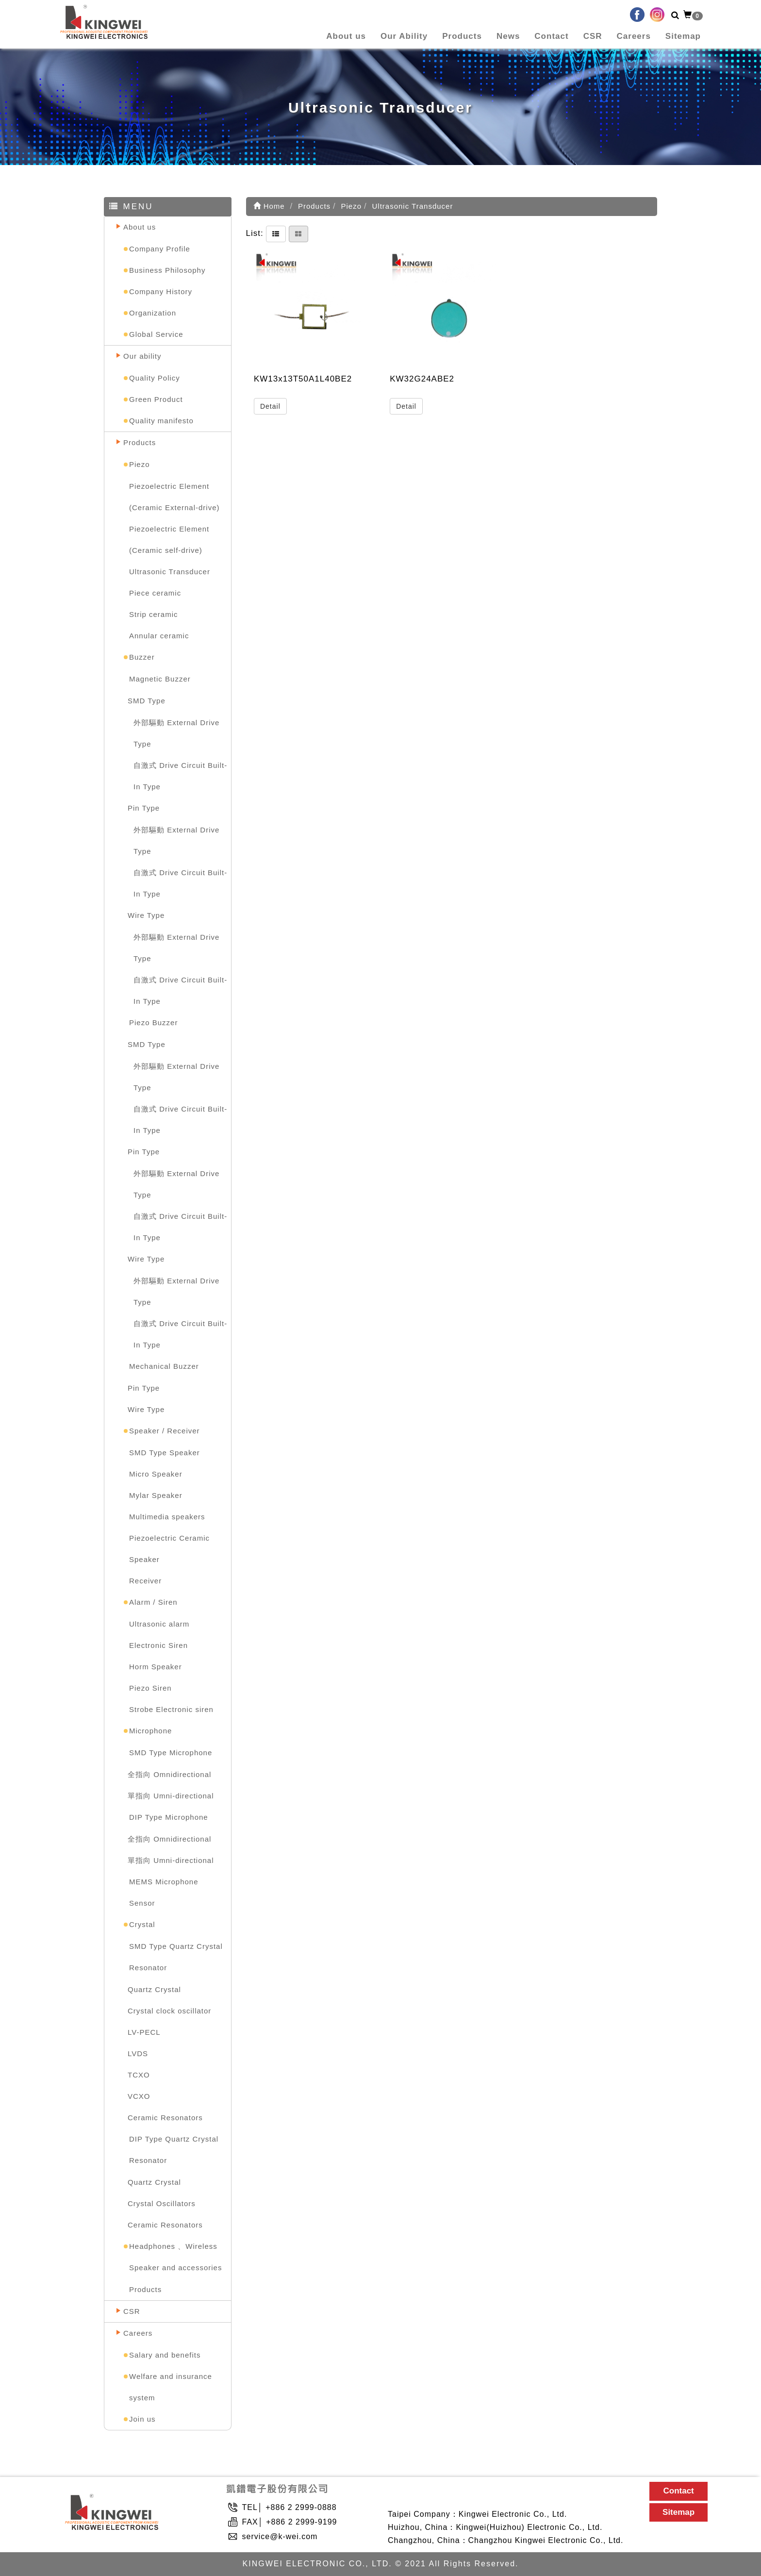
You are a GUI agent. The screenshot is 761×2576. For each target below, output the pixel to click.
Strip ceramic (153, 614)
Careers (634, 36)
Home (269, 206)
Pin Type (144, 808)
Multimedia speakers (167, 1516)
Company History (160, 291)
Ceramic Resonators (165, 2117)
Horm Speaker (155, 1666)
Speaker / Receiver (164, 1431)
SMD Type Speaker (164, 1452)
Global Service (156, 334)
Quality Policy (154, 378)
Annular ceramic (159, 636)
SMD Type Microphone (170, 1752)
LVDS (138, 2053)
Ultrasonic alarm (159, 1624)
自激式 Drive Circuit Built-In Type (180, 776)
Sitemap (683, 36)
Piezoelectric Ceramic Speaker (169, 1548)
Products (462, 36)
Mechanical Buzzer (164, 1366)
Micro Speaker (155, 1474)
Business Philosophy (167, 270)
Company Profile (159, 249)
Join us (142, 2419)
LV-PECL (144, 2032)
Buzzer (142, 657)
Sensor (142, 1903)
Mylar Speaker (155, 1495)
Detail (270, 406)
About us (346, 36)
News (508, 36)
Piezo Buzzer (153, 1022)
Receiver (145, 1581)
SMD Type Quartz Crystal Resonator (176, 1957)
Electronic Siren (158, 1645)
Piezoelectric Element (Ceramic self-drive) (169, 539)
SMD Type (146, 701)
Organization (152, 313)
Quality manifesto (161, 420)
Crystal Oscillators (162, 2203)
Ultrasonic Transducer (169, 571)
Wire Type (146, 915)
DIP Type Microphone (168, 1817)
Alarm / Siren (153, 1602)
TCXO (139, 2075)
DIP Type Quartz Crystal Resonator (173, 2149)
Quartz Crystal (154, 1989)
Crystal (142, 1924)
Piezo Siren (150, 1688)
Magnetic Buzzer (160, 679)
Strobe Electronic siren (171, 1709)
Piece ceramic (155, 593)
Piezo (139, 464)
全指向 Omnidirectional (169, 1774)
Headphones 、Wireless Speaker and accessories (175, 2257)
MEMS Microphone (164, 1882)
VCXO (139, 2096)
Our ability (142, 356)
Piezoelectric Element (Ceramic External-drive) (174, 497)
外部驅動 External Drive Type (176, 733)
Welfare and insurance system (170, 2387)
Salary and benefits (164, 2355)
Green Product (156, 399)
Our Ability (404, 36)
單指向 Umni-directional (171, 1796)
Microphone (150, 1731)
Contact (551, 36)
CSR (592, 36)
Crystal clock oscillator (169, 2011)
